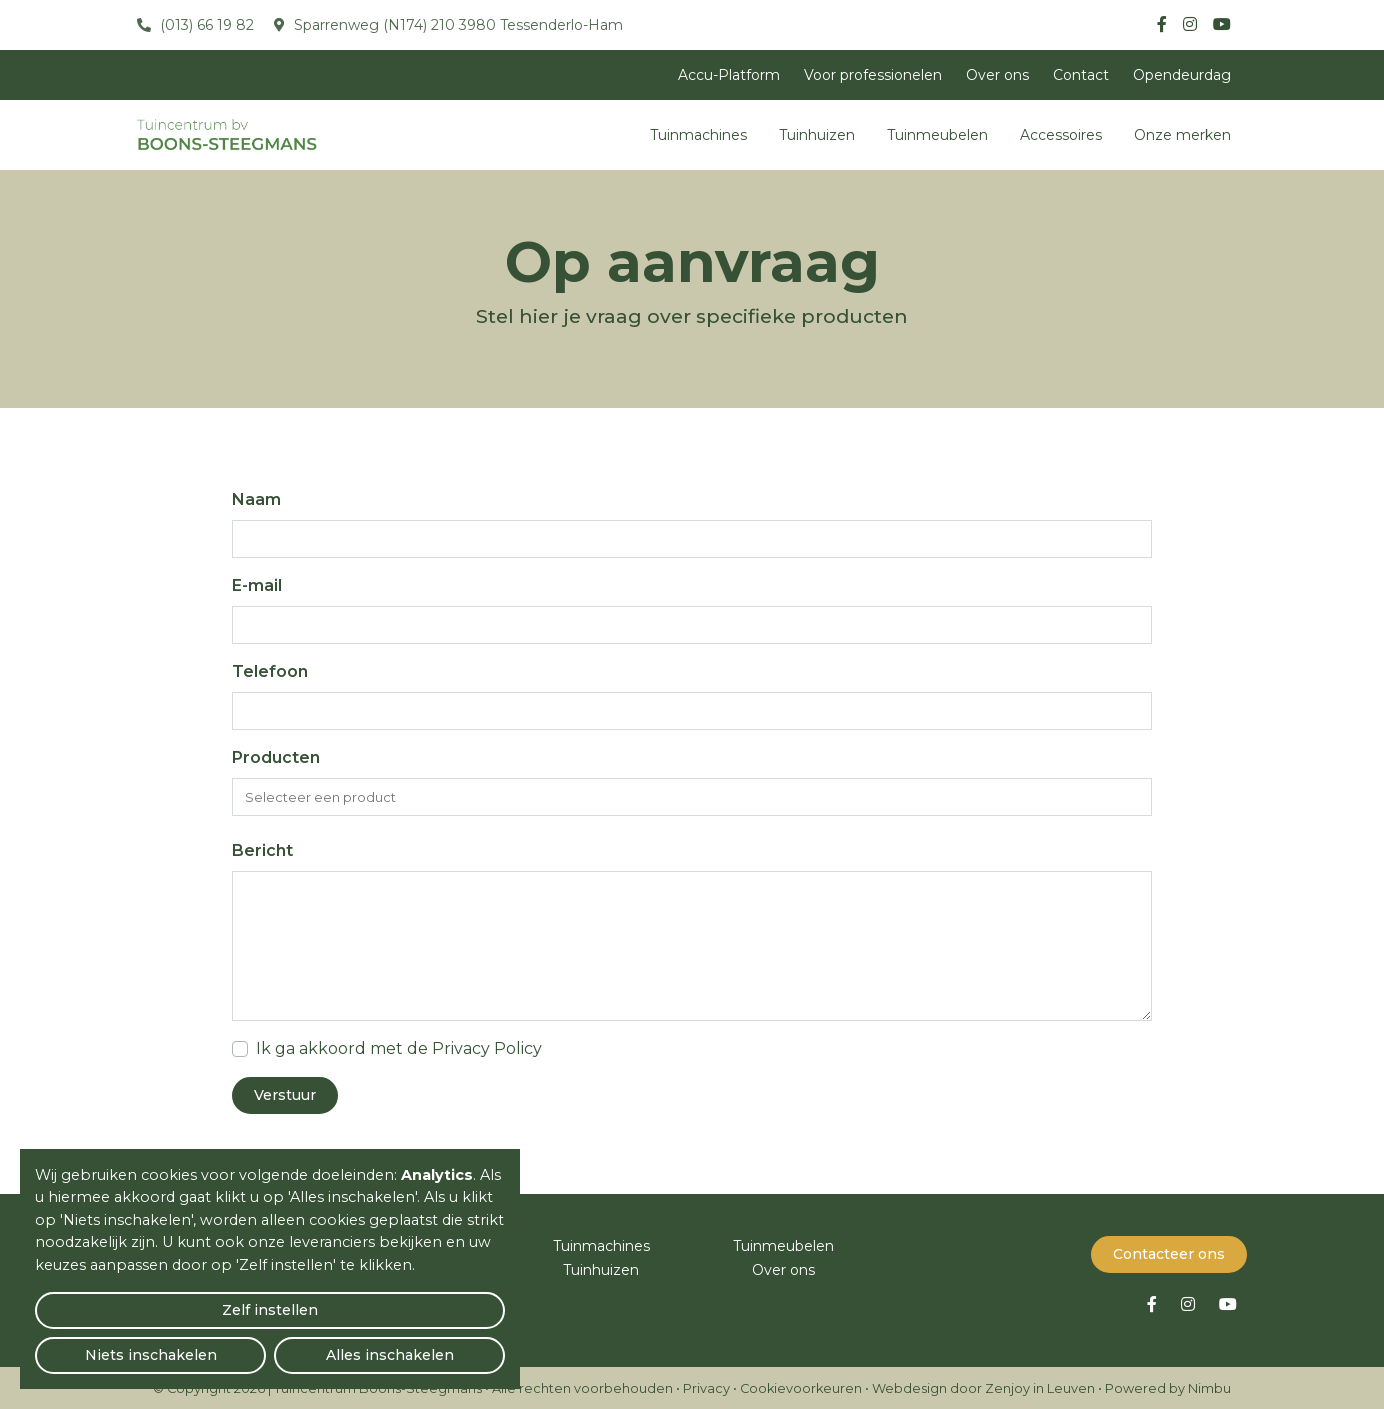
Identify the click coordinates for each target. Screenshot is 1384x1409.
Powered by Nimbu (1168, 1386)
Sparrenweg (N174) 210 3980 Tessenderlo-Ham (456, 25)
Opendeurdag (1182, 75)
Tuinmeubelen (937, 135)
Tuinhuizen (817, 135)
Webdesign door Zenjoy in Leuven (983, 1386)
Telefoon (270, 671)
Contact (1081, 75)
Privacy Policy (487, 1048)
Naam (256, 499)
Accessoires (1061, 135)
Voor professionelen (873, 75)
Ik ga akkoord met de (399, 1048)
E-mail (257, 585)
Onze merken (1182, 135)
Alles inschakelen (429, 1344)
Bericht (262, 850)
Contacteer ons (1169, 1252)
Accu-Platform (729, 75)
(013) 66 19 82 (205, 25)
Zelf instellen (111, 1345)
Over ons (997, 75)
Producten (276, 757)
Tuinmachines (698, 135)
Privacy (706, 1386)
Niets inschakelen (270, 1344)
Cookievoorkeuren (801, 1386)
